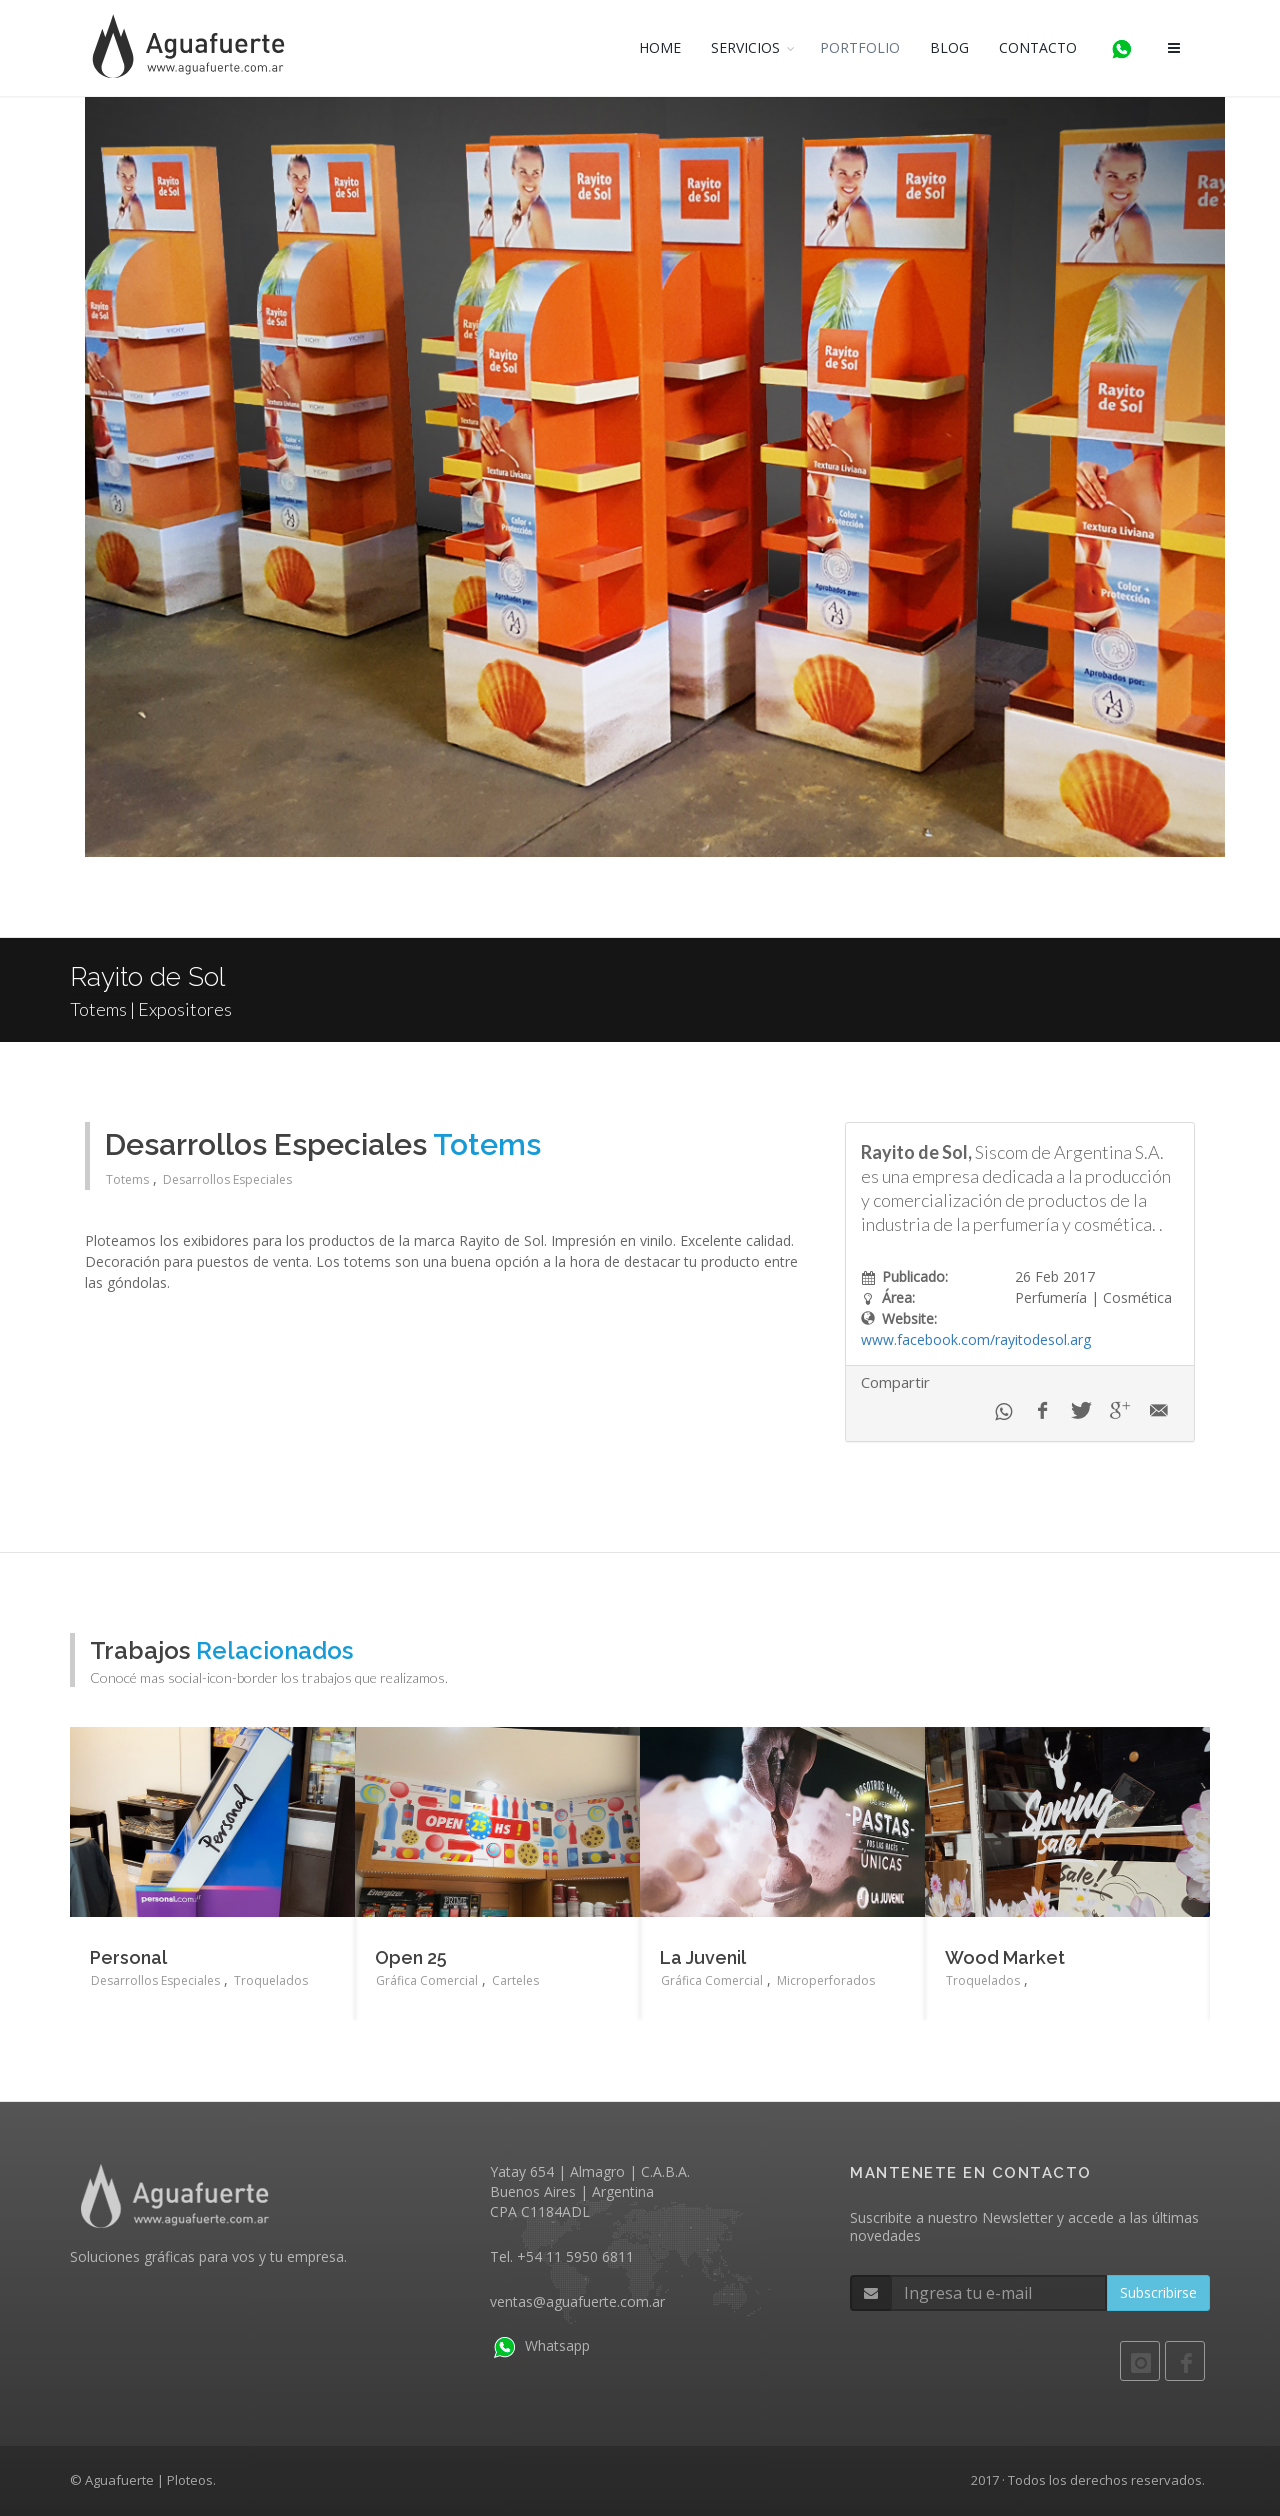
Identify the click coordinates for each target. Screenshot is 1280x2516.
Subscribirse (1158, 2292)
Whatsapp (540, 2345)
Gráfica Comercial (427, 1980)
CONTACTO (1038, 47)
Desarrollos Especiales (227, 1179)
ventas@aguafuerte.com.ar (577, 2301)
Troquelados (271, 1980)
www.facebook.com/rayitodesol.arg (976, 1339)
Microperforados (826, 1980)
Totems (127, 1179)
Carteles (515, 1980)
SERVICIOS (745, 47)
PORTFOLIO (860, 47)
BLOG (949, 47)
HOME (660, 47)
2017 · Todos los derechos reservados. (1088, 2480)
